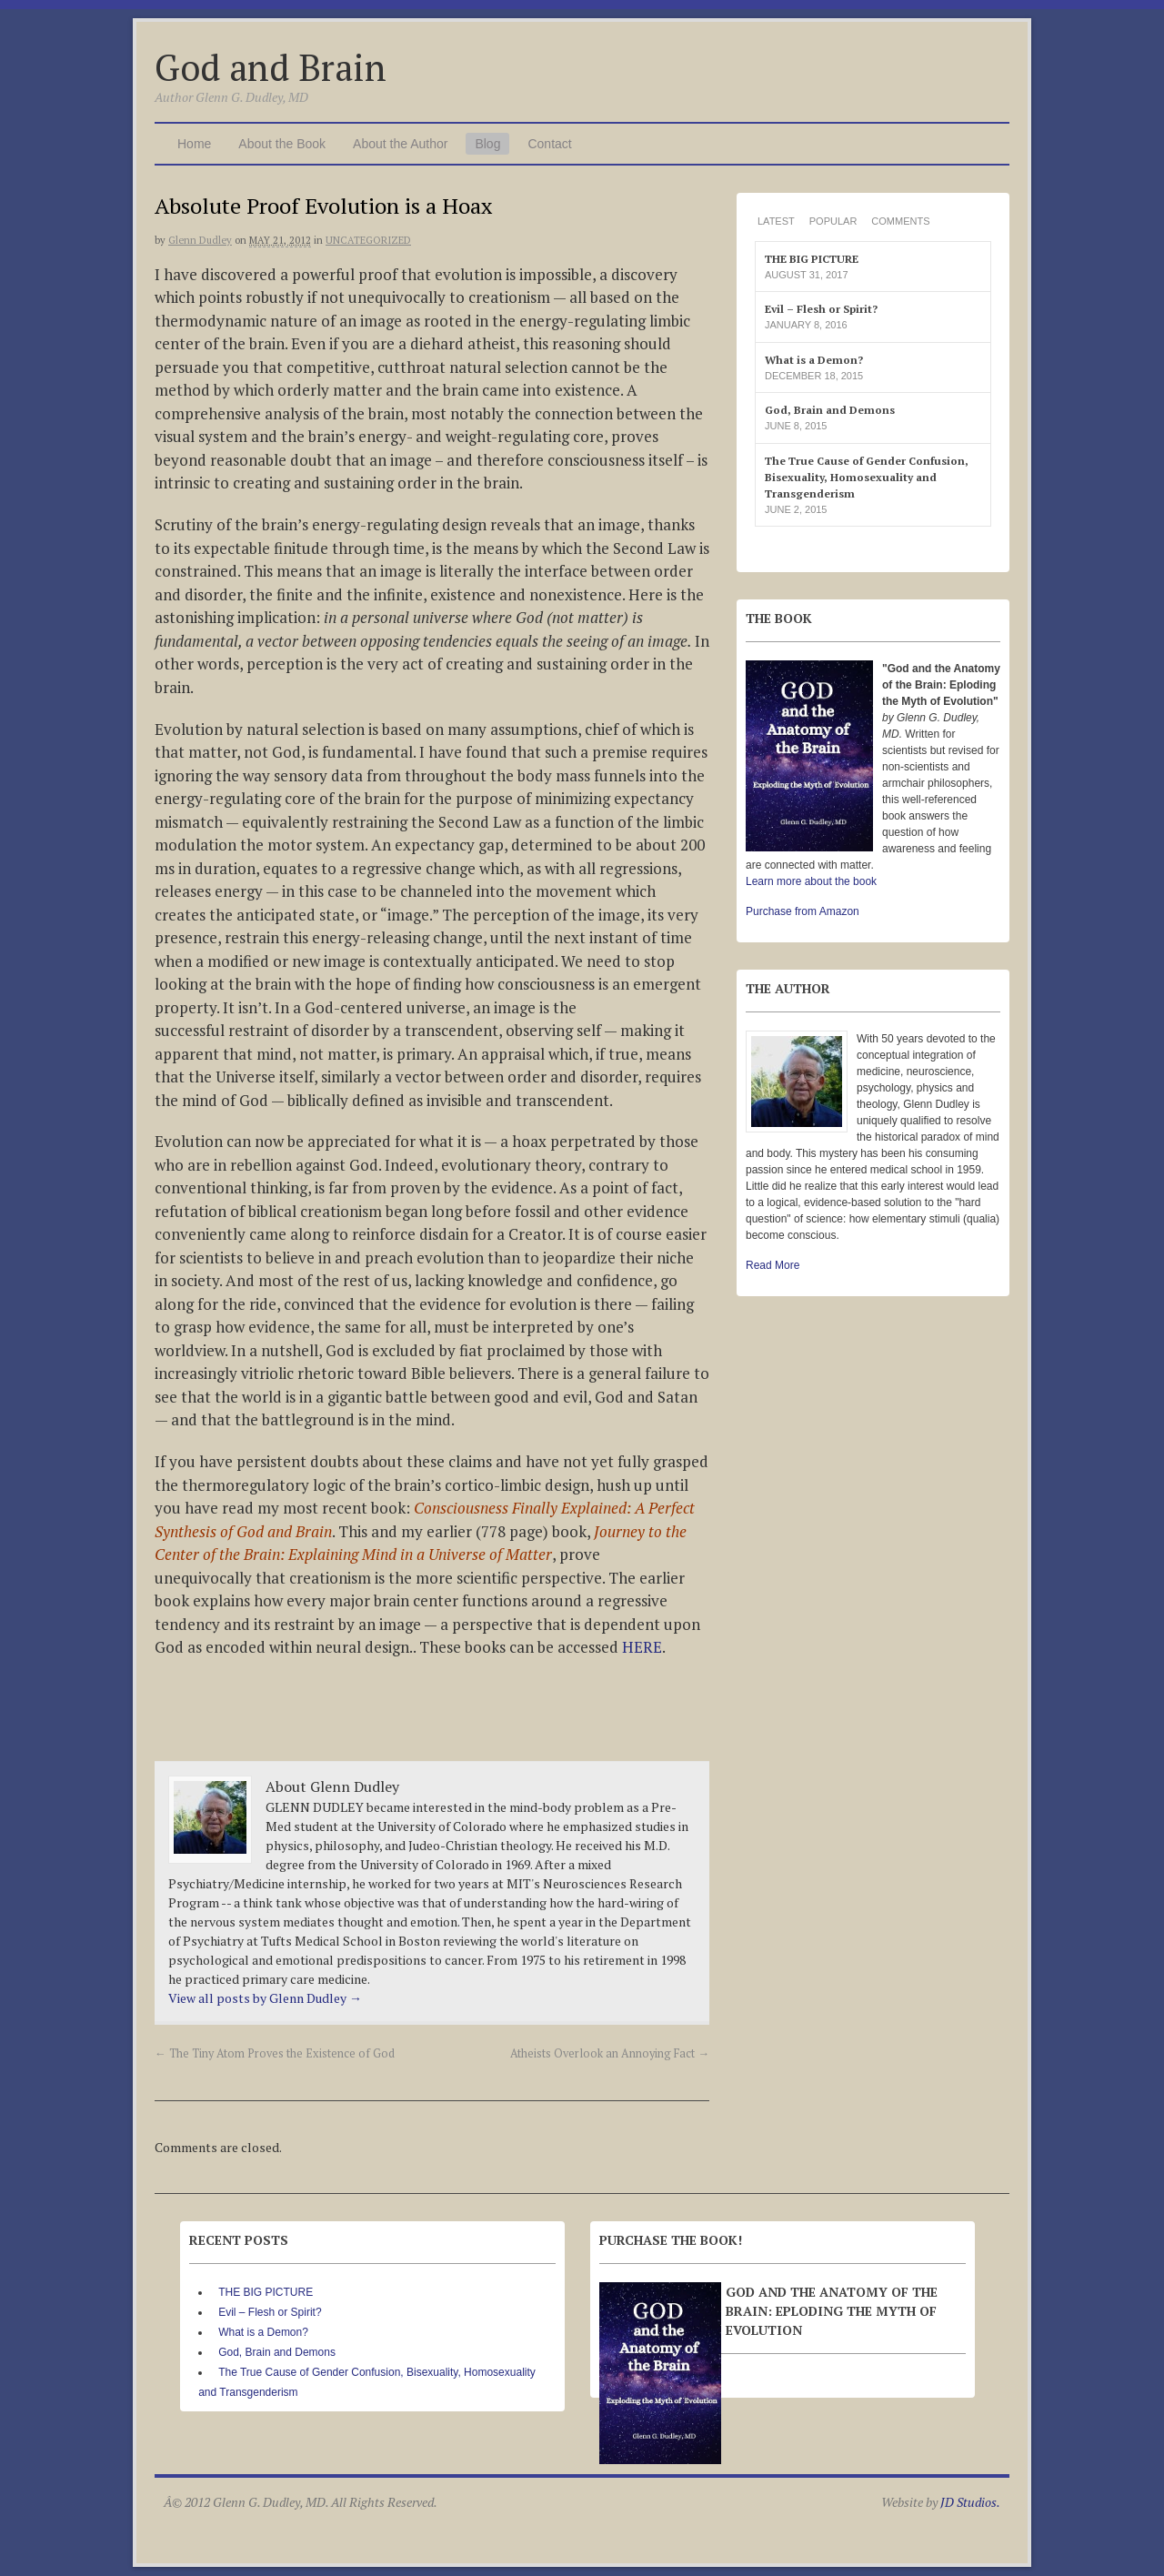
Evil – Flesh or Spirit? (821, 309)
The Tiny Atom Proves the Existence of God (275, 2053)
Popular (833, 221)
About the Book (282, 143)
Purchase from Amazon (802, 911)
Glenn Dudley (200, 240)
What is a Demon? (814, 360)
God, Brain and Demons (830, 410)
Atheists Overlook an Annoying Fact (609, 2053)
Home (194, 143)
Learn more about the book (811, 881)
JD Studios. (970, 2502)
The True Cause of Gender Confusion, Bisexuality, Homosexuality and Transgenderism (866, 477)
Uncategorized (368, 240)
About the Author (400, 143)
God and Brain (270, 67)
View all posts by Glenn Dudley (265, 1998)
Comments (900, 221)
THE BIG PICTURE (811, 259)
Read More (772, 1265)
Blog (487, 143)
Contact (549, 143)
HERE (642, 1646)
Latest (776, 221)
